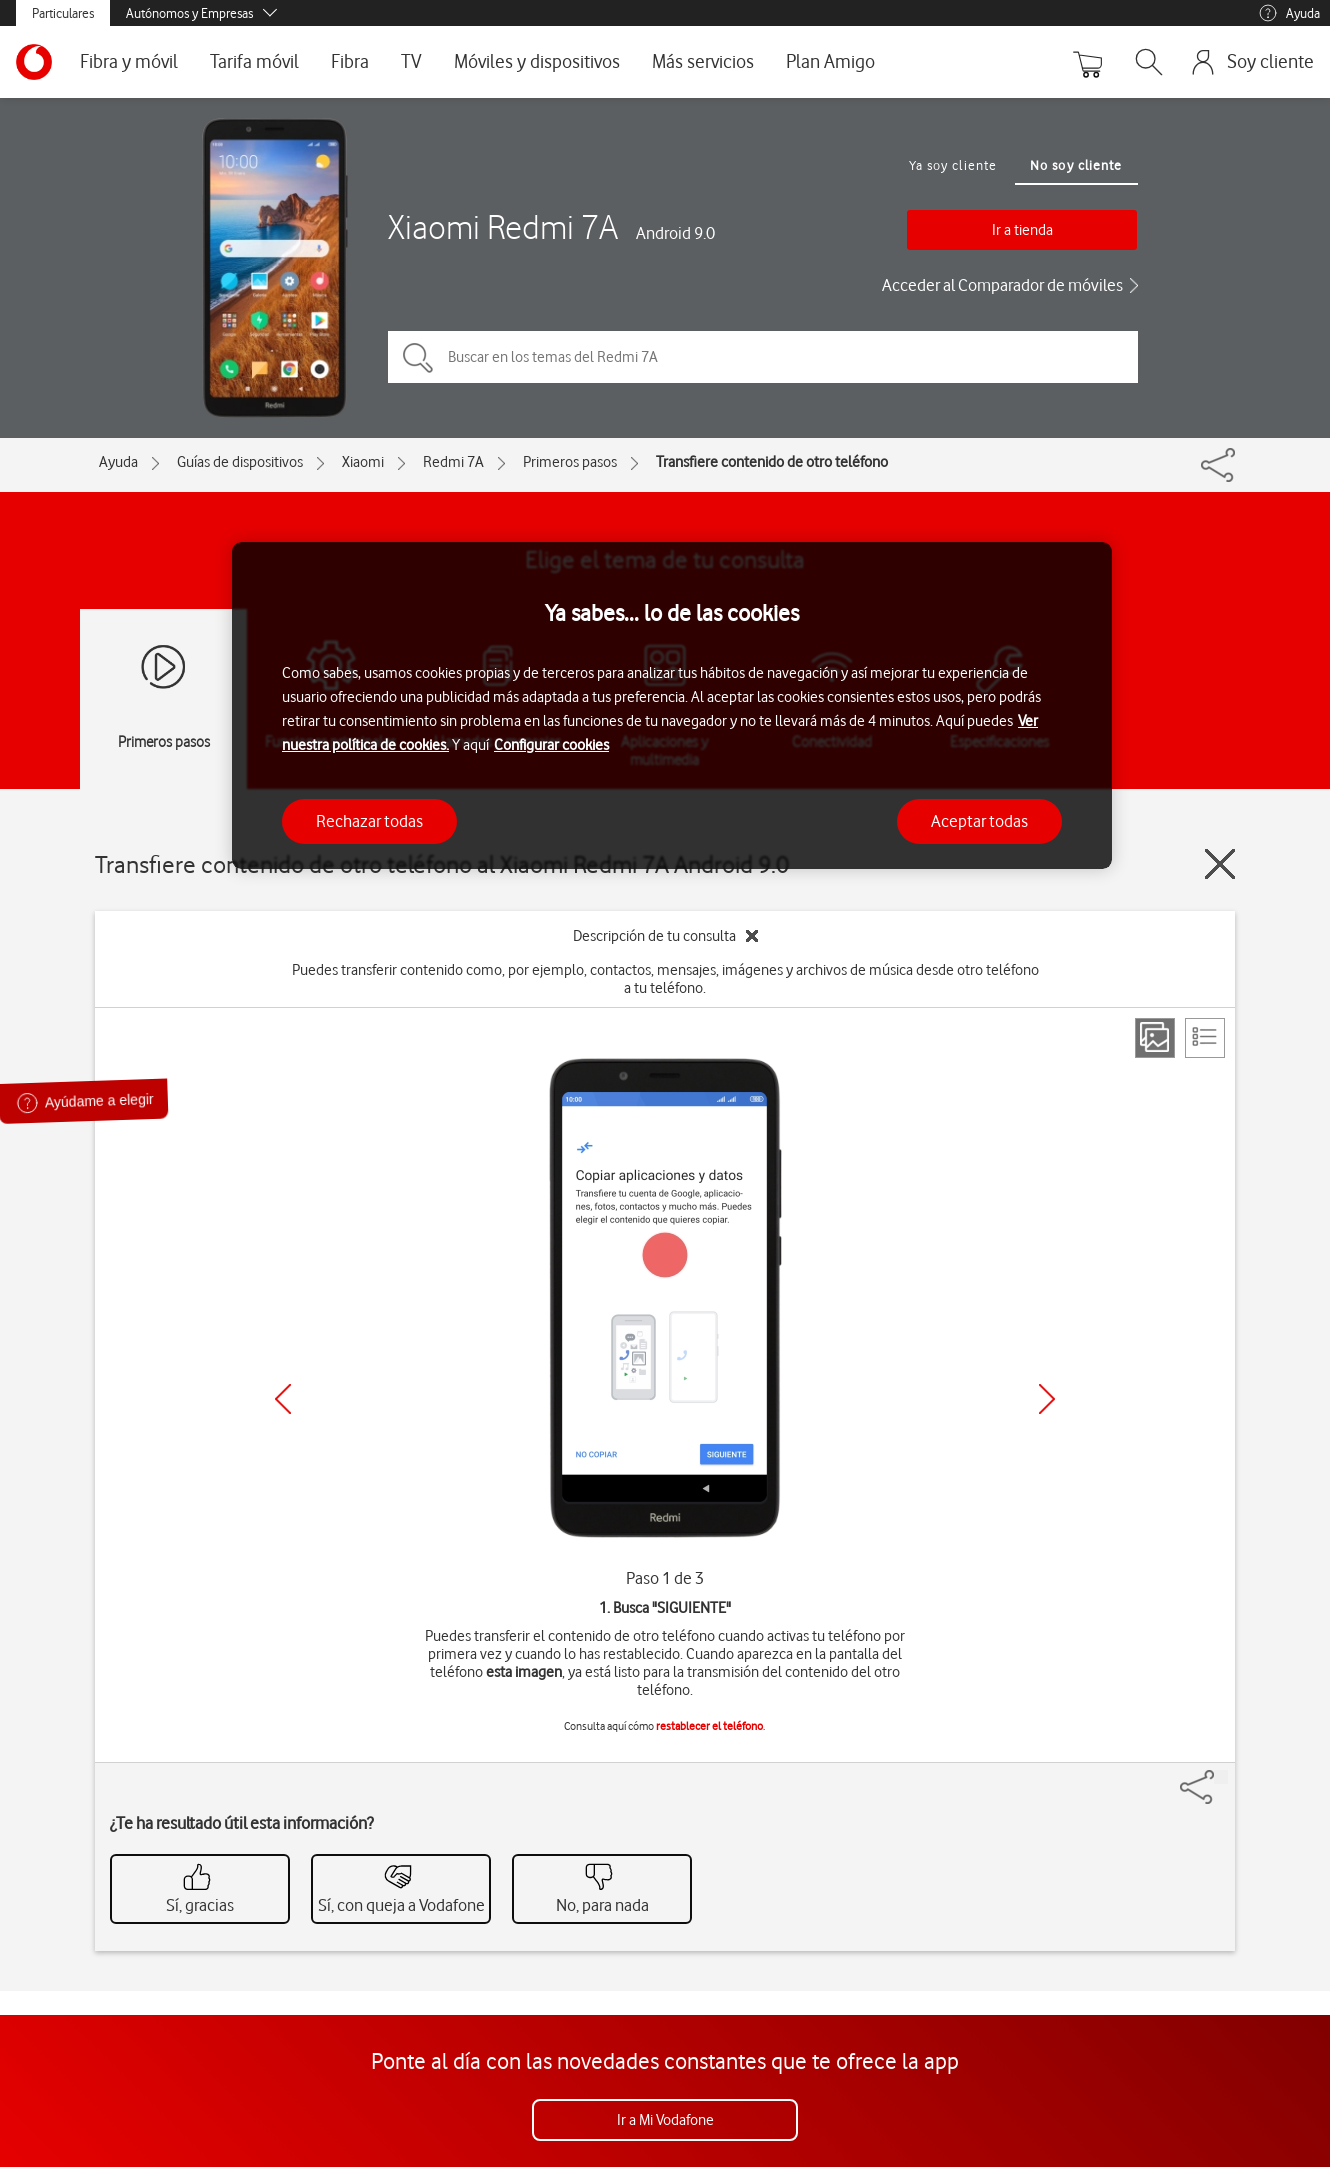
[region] (672, 705)
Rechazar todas (369, 821)
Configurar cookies (551, 745)
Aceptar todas (979, 821)
